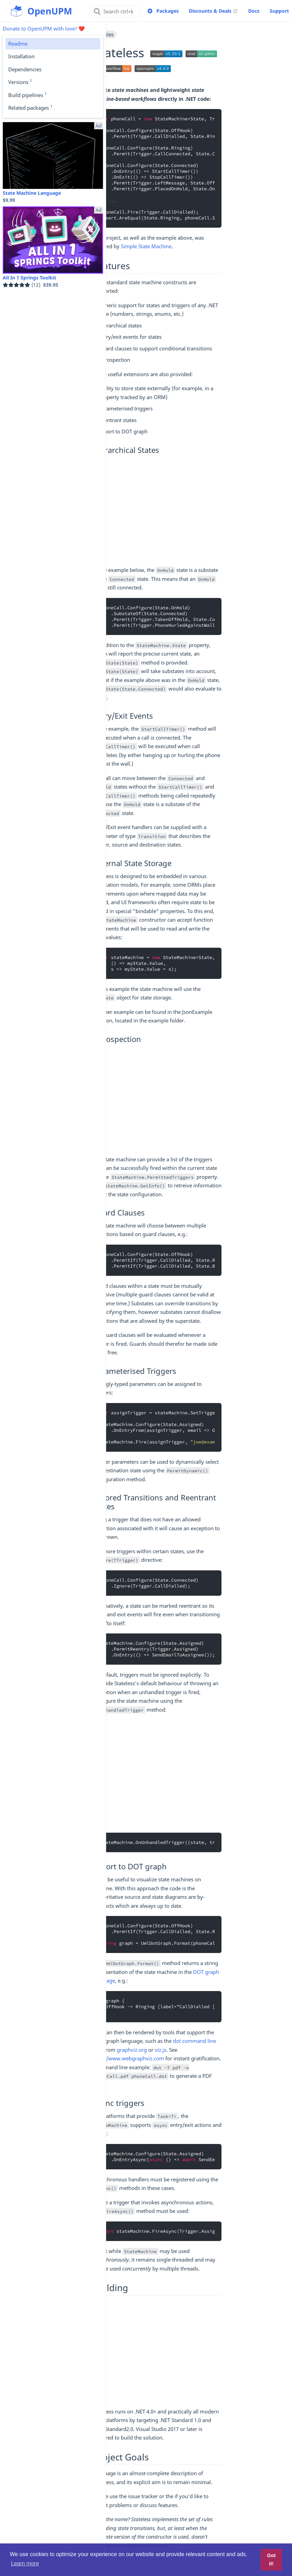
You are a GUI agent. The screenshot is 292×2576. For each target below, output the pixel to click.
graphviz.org (132, 2049)
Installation (21, 56)
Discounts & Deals (213, 10)
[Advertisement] (157, 512)
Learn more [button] (25, 2563)
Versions (20, 81)
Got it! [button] (271, 2559)
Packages (167, 11)
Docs (253, 11)
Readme (17, 43)
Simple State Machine (146, 246)
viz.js (160, 2049)
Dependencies (24, 69)
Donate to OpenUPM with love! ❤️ (44, 28)
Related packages (30, 107)
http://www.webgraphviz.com (128, 2058)
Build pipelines (27, 94)
